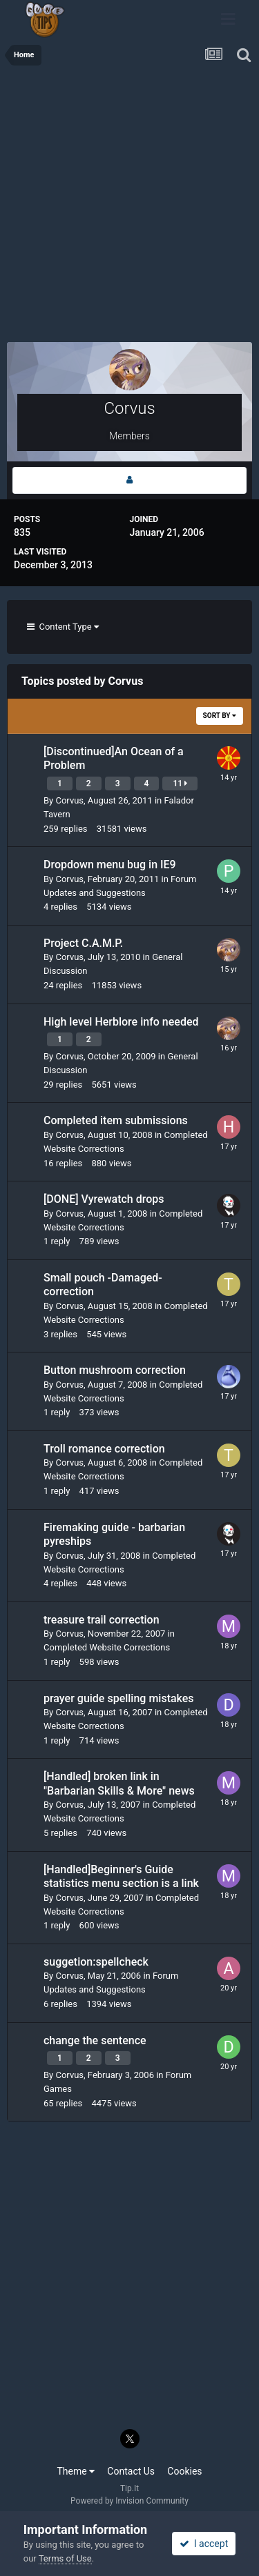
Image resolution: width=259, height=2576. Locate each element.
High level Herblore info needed (121, 1021)
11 (180, 783)
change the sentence (95, 2040)
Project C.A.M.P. (83, 943)
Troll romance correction (104, 1448)
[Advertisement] (129, 208)
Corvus (69, 800)
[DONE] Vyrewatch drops (104, 1199)
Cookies (184, 2471)
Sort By (219, 715)
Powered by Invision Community (129, 2501)
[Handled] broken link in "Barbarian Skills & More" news (119, 1783)
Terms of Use (65, 2558)
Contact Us (131, 2471)
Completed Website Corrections (107, 1647)
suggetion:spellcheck (96, 1961)
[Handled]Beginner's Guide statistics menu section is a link (121, 1876)
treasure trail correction (102, 1619)
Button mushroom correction (115, 1370)
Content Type (63, 626)
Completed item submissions (116, 1120)
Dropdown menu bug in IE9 (110, 864)
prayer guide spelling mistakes (119, 1698)
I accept (204, 2543)
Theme (76, 2471)
